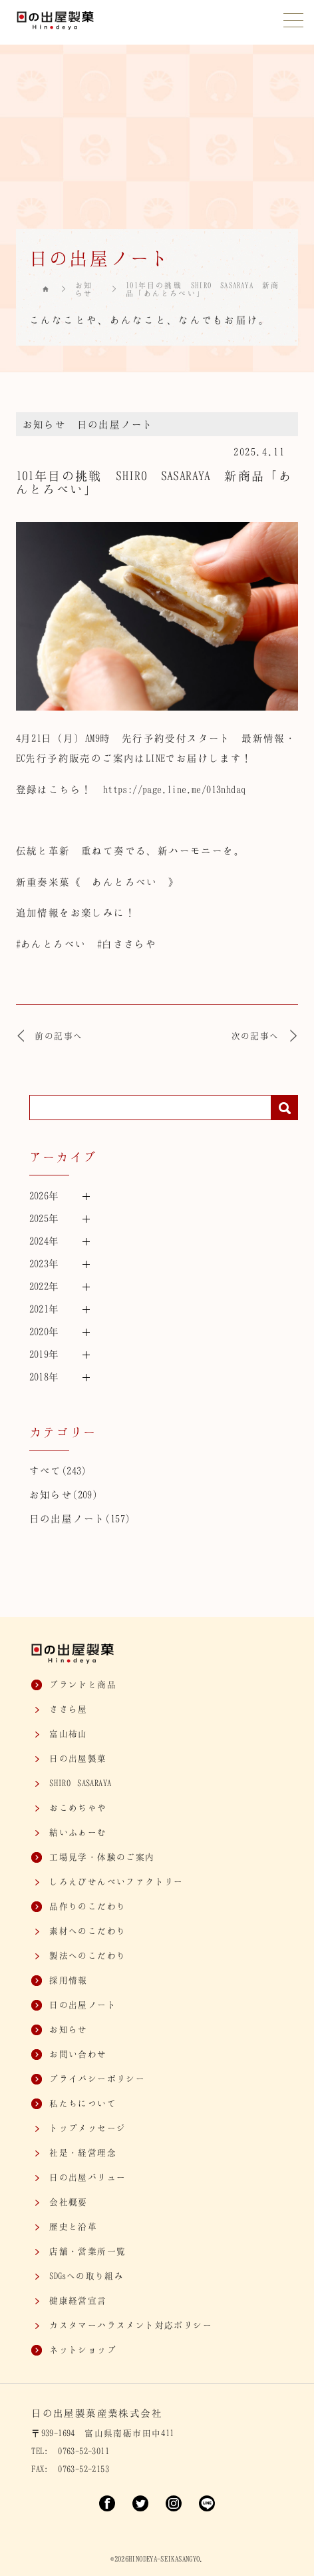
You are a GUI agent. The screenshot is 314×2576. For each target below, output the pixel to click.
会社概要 (68, 2201)
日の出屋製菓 (77, 1758)
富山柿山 (68, 1733)
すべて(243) (57, 1470)
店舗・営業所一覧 (87, 2251)
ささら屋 (68, 1709)
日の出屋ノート (115, 424)
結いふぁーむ (77, 1832)
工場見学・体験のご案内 (101, 1856)
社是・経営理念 (82, 2152)
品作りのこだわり (87, 1906)
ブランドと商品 (82, 1684)
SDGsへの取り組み (86, 2275)
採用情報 (68, 1980)
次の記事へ (265, 1035)
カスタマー (130, 2325)
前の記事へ (49, 1035)
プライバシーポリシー (97, 2078)
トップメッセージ (87, 2127)
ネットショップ (82, 2349)
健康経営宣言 (77, 2300)
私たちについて (82, 2103)
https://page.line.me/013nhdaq (174, 789)
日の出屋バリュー (87, 2177)
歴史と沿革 (73, 2226)
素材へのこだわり (87, 1930)
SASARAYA (80, 1782)
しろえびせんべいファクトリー (116, 1881)
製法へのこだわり (87, 1955)
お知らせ (83, 289)
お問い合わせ (77, 2054)
